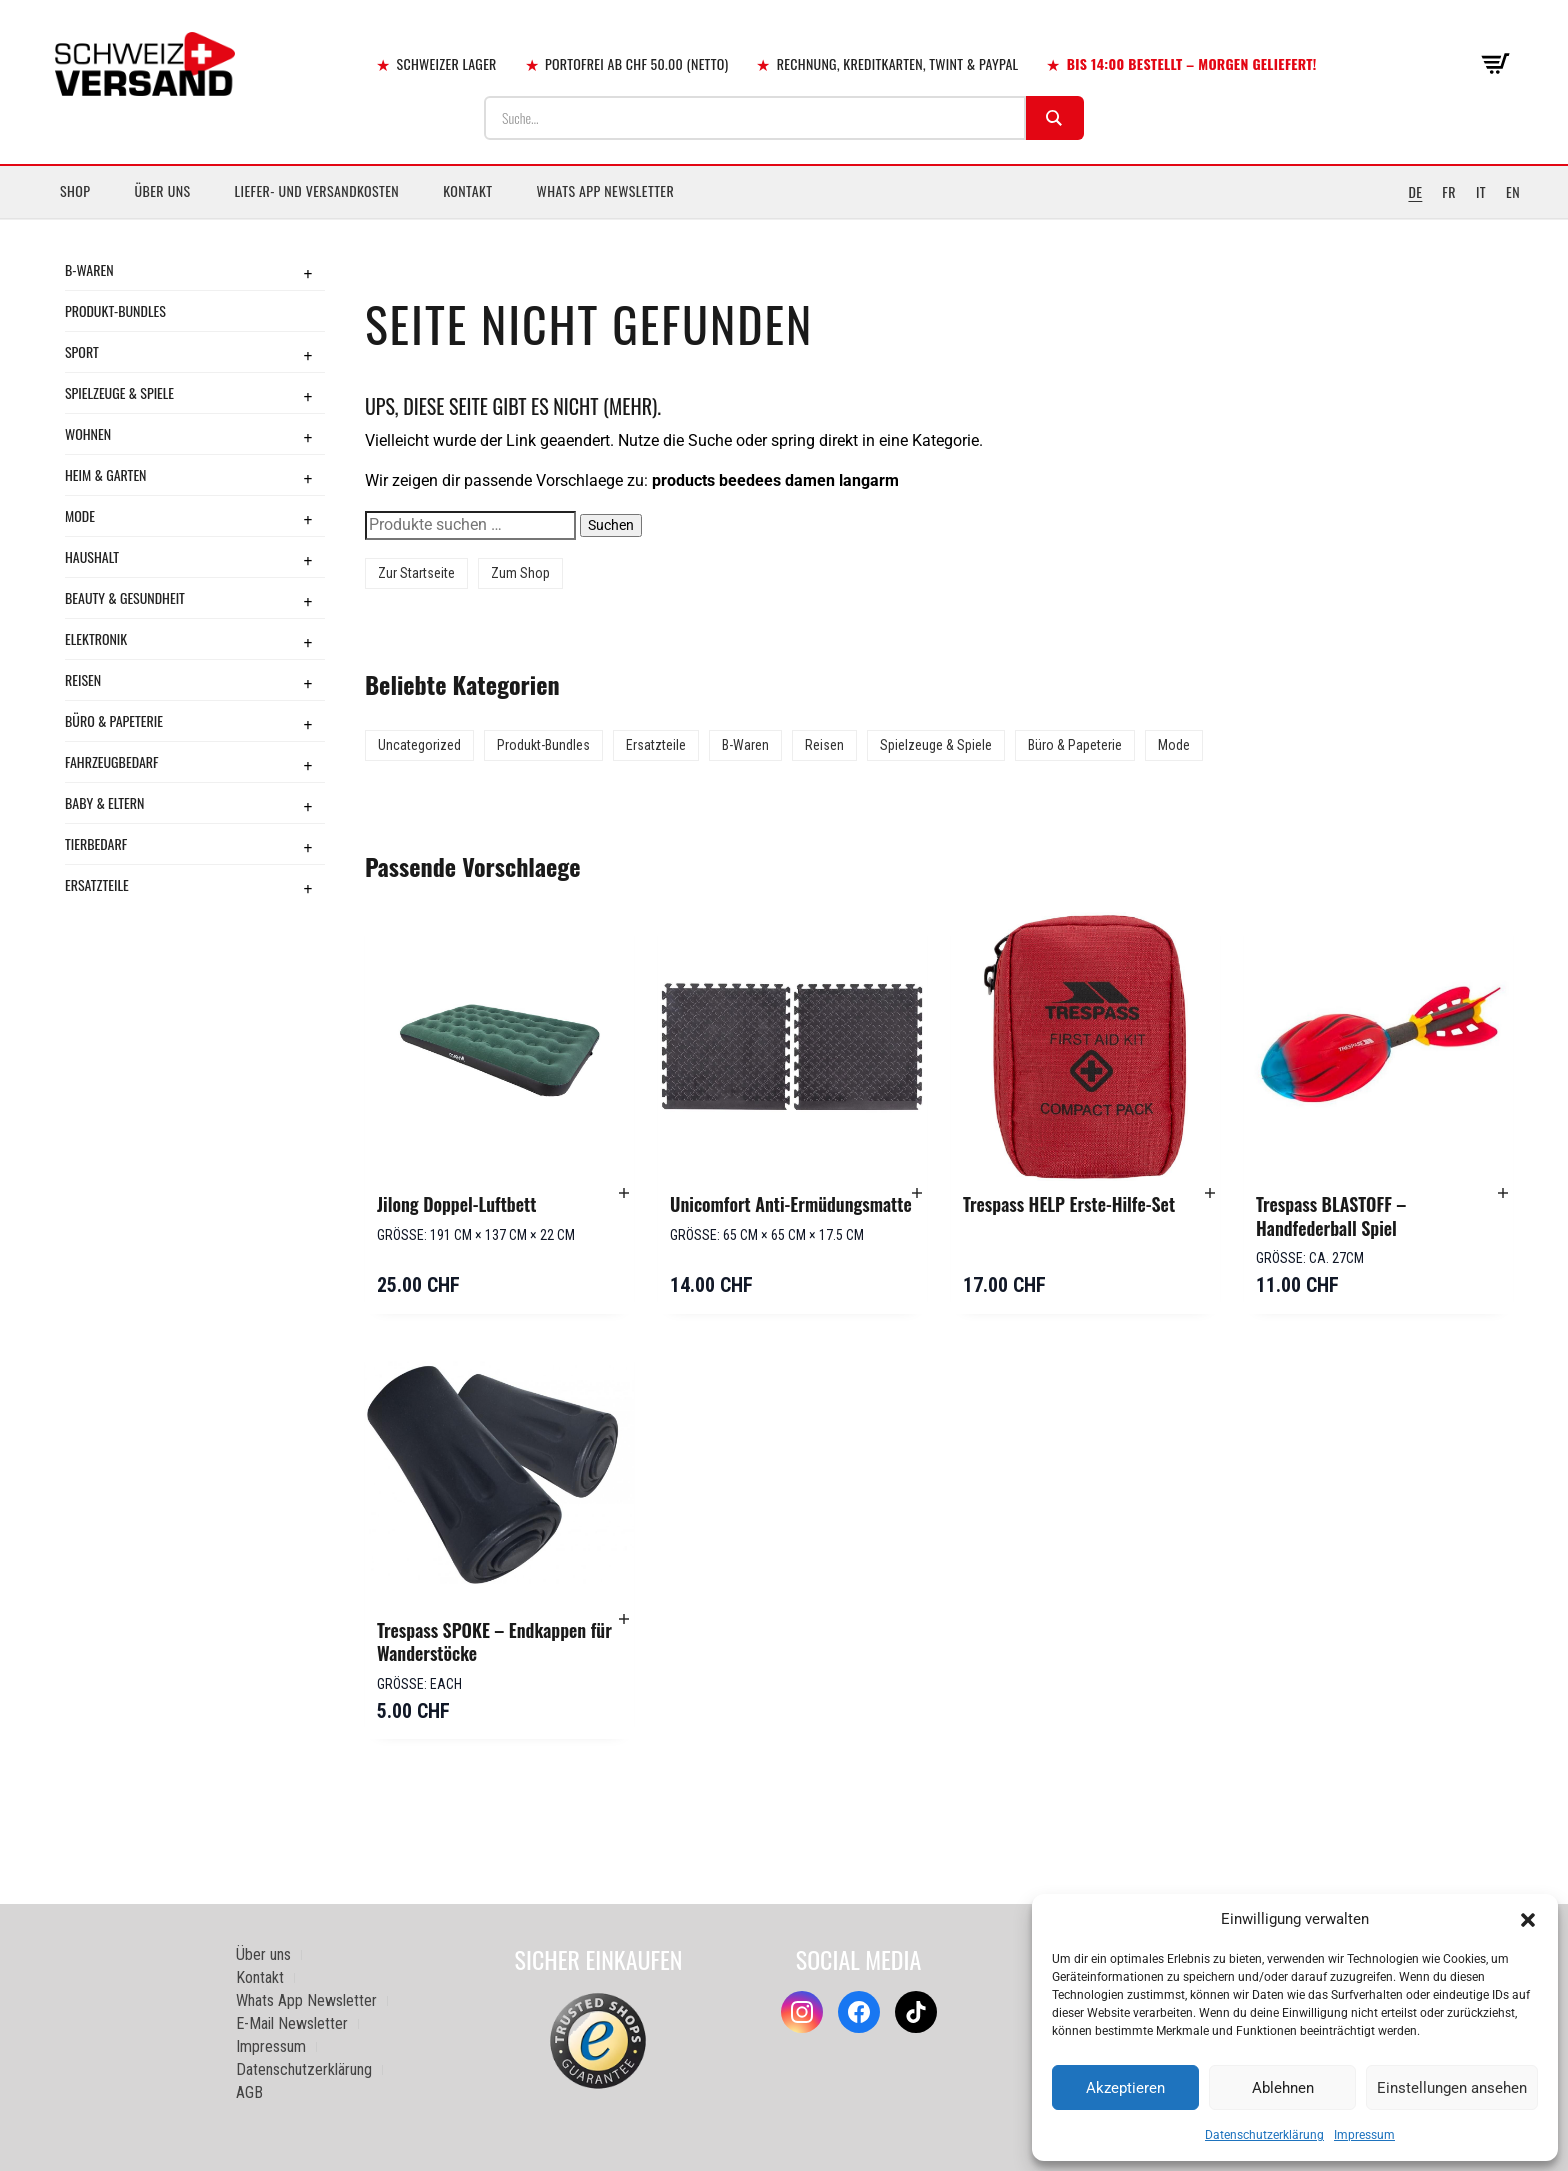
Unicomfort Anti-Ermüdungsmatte (791, 1204)
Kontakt (467, 190)
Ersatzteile (97, 884)
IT (1481, 191)
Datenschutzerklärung (1264, 2135)
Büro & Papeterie (114, 720)
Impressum (1364, 2135)
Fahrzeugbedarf (112, 761)
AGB (249, 2092)
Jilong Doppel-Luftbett (456, 1204)
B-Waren (89, 269)
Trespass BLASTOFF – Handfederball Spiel (1331, 1216)
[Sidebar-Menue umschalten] (784, 219)
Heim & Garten (105, 474)
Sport (82, 351)
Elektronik (96, 638)
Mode (80, 515)
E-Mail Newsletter (292, 2023)
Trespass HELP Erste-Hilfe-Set (1069, 1204)
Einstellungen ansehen (1452, 2088)
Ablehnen (1283, 2088)
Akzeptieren (1125, 2088)
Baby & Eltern (104, 802)
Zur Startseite (416, 573)
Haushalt (92, 556)
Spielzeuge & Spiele (119, 392)
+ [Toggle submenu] (308, 273)
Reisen (83, 679)
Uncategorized (419, 745)
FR (1449, 191)
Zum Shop (520, 573)
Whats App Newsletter (606, 190)
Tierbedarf (96, 843)
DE (1415, 191)
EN (1513, 191)
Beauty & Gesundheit (125, 597)
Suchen (611, 525)
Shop (75, 190)
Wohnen (88, 433)
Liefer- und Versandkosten (317, 190)
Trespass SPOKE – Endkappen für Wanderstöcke (494, 1642)
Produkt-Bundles (115, 310)
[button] (1528, 1920)
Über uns (162, 190)
